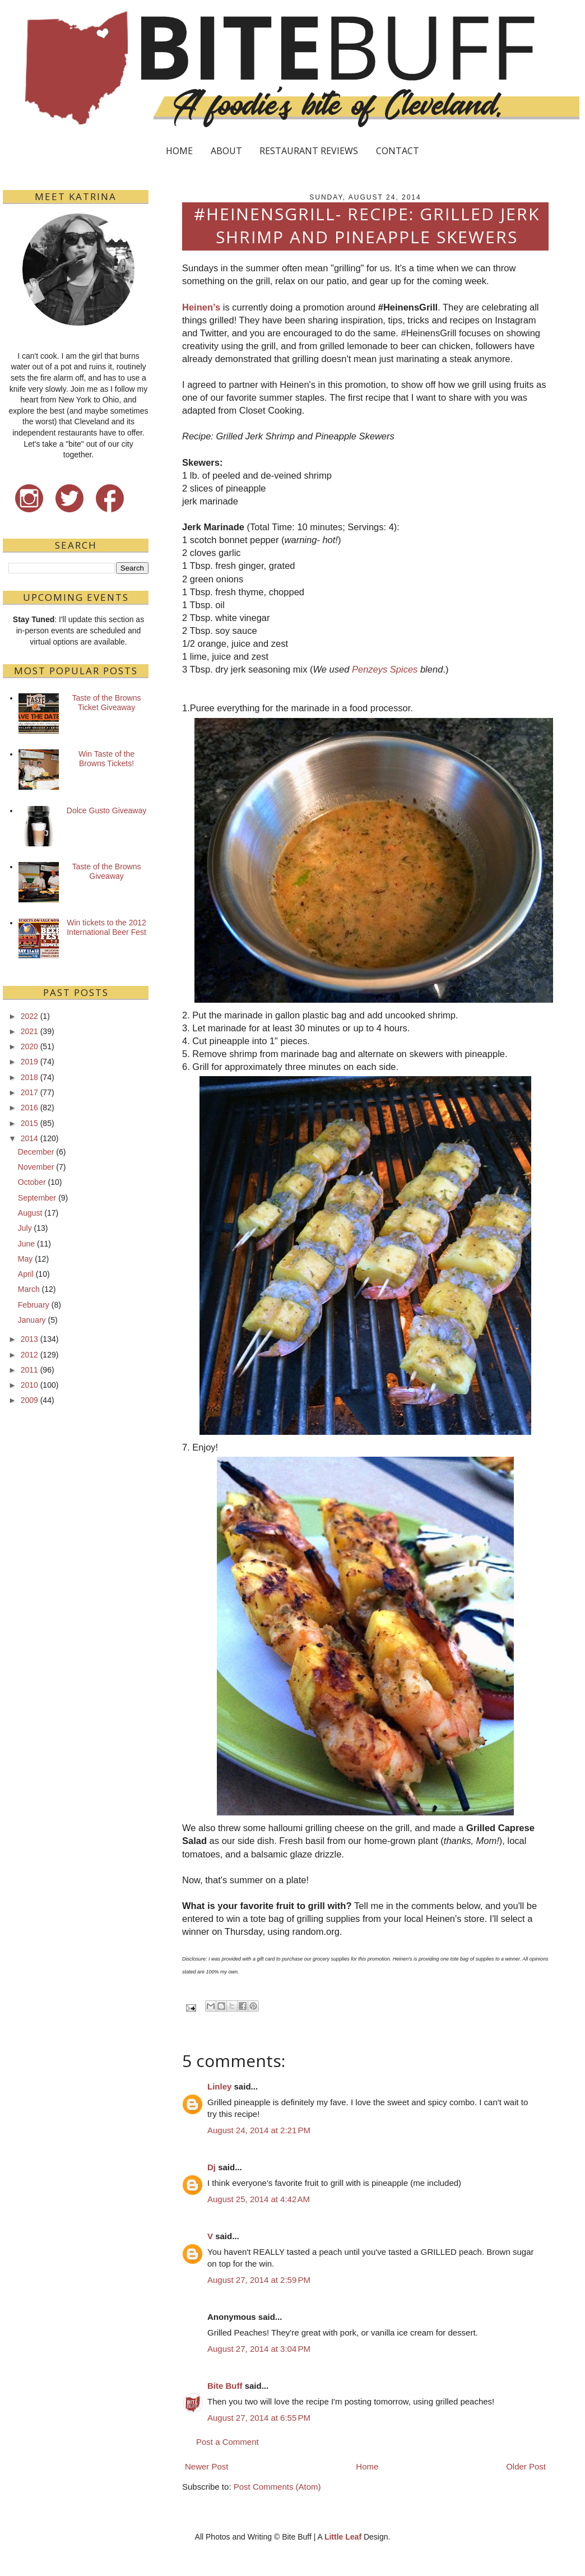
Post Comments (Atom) (277, 2486)
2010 (29, 1384)
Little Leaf (342, 2536)
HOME (179, 151)
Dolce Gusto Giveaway (106, 810)
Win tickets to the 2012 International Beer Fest (106, 927)
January (32, 1319)
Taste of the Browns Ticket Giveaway (106, 702)
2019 (29, 1061)
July (25, 1228)
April (26, 1274)
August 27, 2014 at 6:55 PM (258, 2417)
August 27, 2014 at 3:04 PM (258, 2348)
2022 (29, 1016)
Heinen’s (201, 307)
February (33, 1304)
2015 (29, 1123)
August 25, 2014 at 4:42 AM (258, 2199)
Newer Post (207, 2466)
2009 (29, 1400)
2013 (29, 1339)
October (32, 1182)
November (36, 1166)
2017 (29, 1092)
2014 (29, 1138)
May (25, 1258)
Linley (219, 2086)
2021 (29, 1031)
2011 (29, 1369)
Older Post (526, 2466)
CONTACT (397, 151)
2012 (29, 1354)
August (30, 1212)
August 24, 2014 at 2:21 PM (258, 2130)
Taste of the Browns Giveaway (106, 871)
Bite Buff (225, 2385)
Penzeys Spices (384, 669)
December (36, 1151)
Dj (211, 2167)
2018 (29, 1077)
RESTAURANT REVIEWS (308, 151)
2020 (29, 1046)
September (37, 1197)
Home (367, 2466)
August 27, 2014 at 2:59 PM (258, 2280)
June (26, 1243)
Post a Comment (227, 2442)
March (29, 1289)
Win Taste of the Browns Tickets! (106, 758)
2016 (29, 1107)
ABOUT (226, 151)
